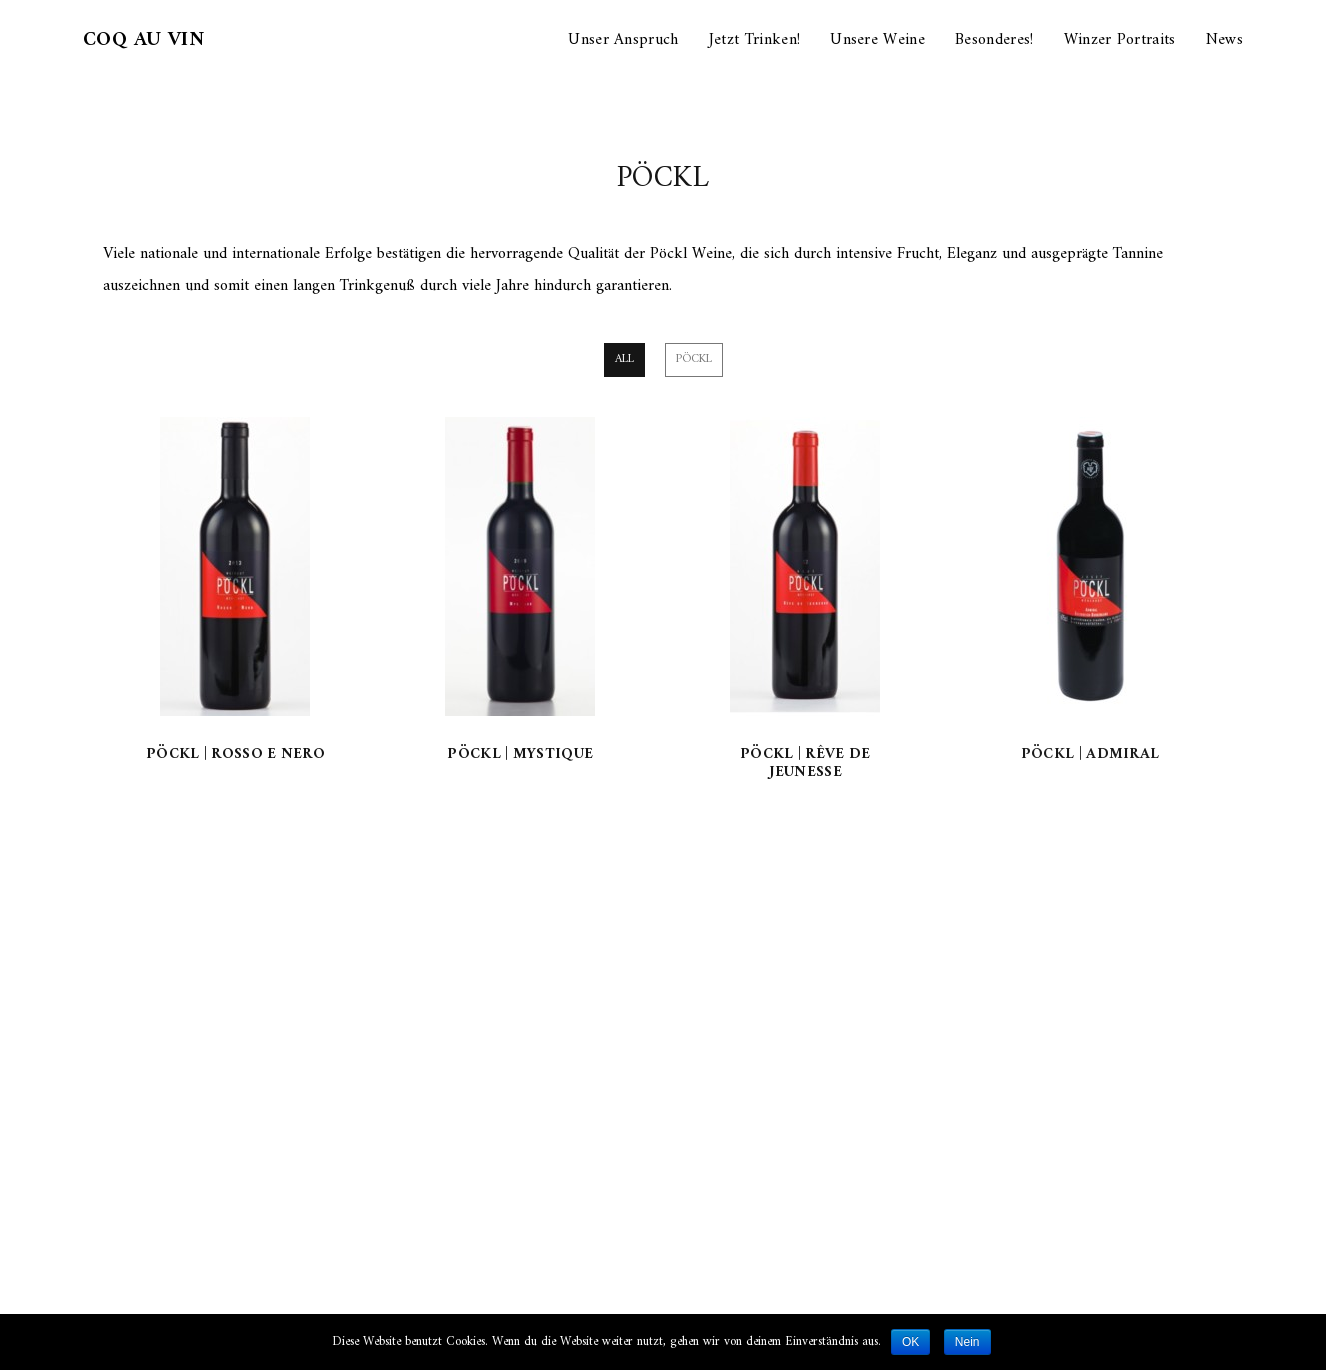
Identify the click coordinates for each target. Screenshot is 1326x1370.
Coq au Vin (143, 40)
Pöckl (694, 359)
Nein (967, 1342)
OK (910, 1342)
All (624, 359)
